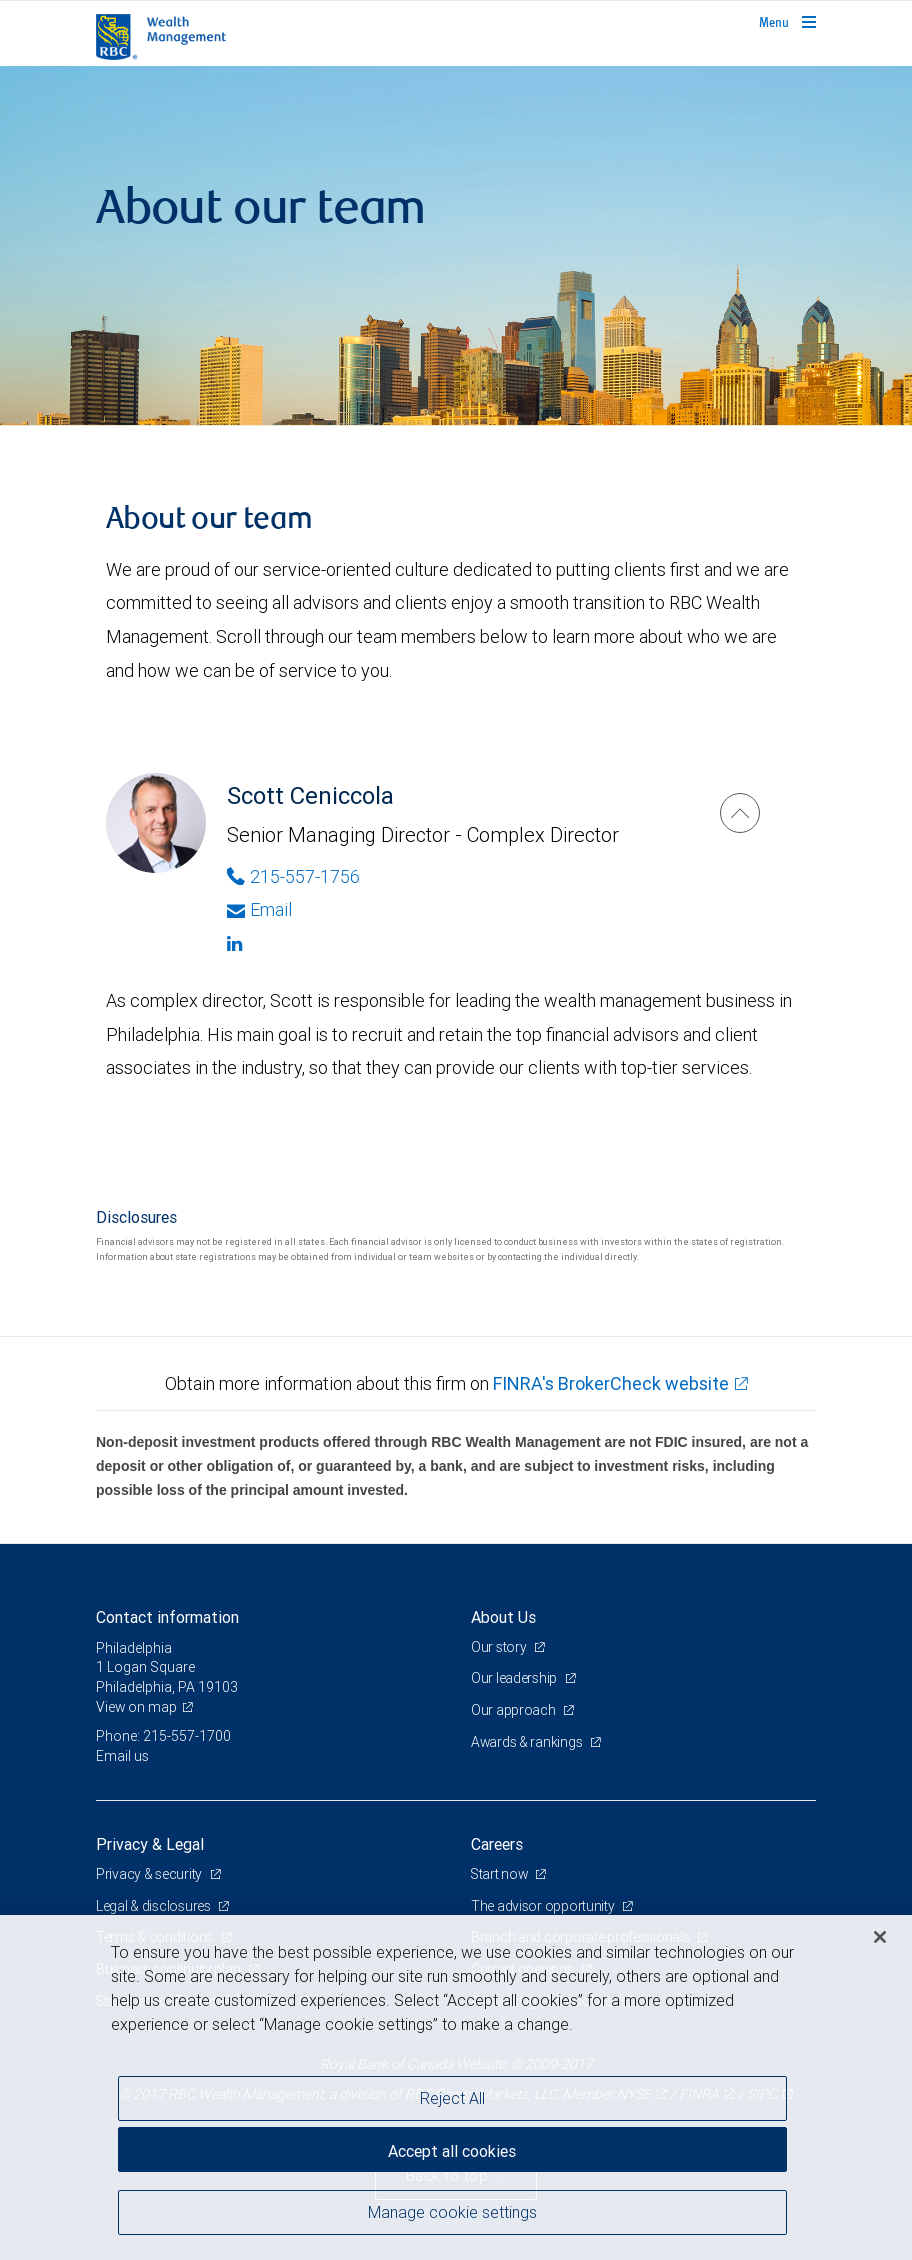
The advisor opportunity (544, 1906)
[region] (456, 2087)
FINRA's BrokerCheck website (611, 1383)
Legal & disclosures (154, 1906)
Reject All (452, 2098)
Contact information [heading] (167, 1617)
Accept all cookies (452, 2150)
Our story (500, 1647)
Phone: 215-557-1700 (163, 1736)
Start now (501, 1874)
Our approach (514, 1710)
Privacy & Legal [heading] (150, 1844)
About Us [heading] (503, 1617)
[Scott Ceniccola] (740, 813)
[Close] (880, 1937)
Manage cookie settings (452, 2213)
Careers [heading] (497, 1844)
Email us (122, 1756)
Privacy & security (150, 1874)
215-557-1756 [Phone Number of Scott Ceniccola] (293, 876)
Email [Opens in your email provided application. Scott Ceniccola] (259, 909)
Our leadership (515, 1678)
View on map (137, 1707)
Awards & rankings (528, 1742)
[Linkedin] (453, 944)
